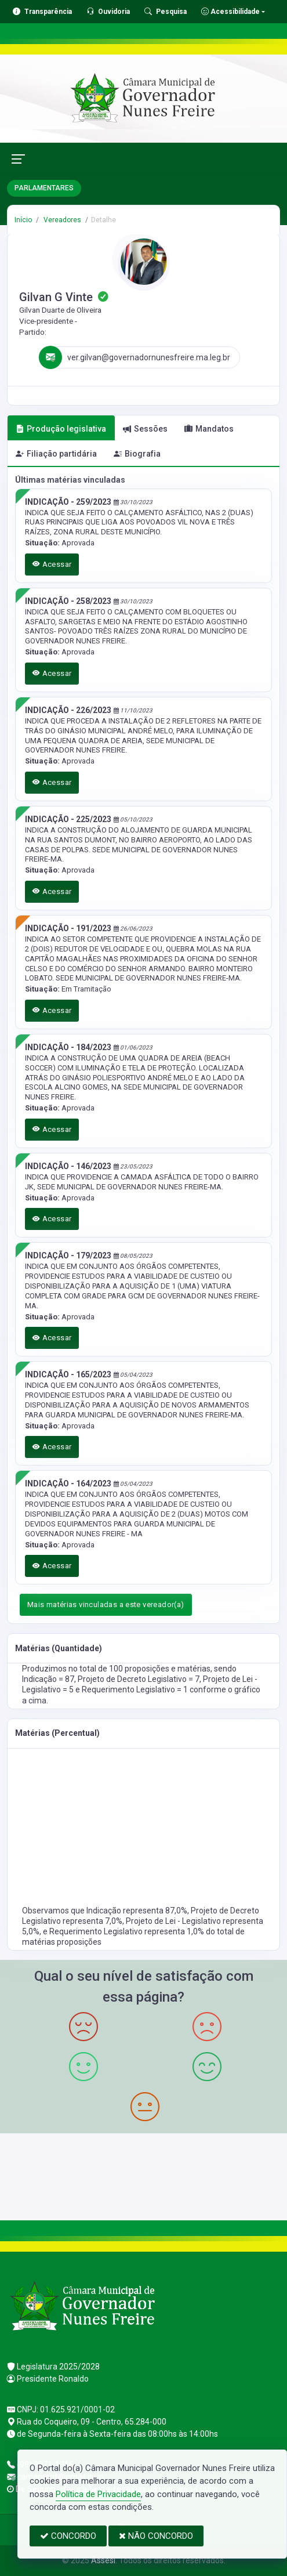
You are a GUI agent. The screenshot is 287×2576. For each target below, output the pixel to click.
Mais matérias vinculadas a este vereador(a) (105, 1604)
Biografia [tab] (137, 453)
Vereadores (61, 220)
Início (23, 220)
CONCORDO (68, 2536)
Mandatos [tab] (209, 428)
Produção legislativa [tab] (61, 428)
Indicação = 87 (48, 1679)
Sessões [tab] (145, 428)
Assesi (103, 2560)
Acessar (52, 564)
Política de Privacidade (98, 2494)
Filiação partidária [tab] (56, 453)
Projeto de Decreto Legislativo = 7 (138, 1679)
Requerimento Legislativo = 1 (136, 1689)
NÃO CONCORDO (156, 2536)
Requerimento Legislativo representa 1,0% (127, 1931)
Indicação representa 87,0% (136, 1910)
